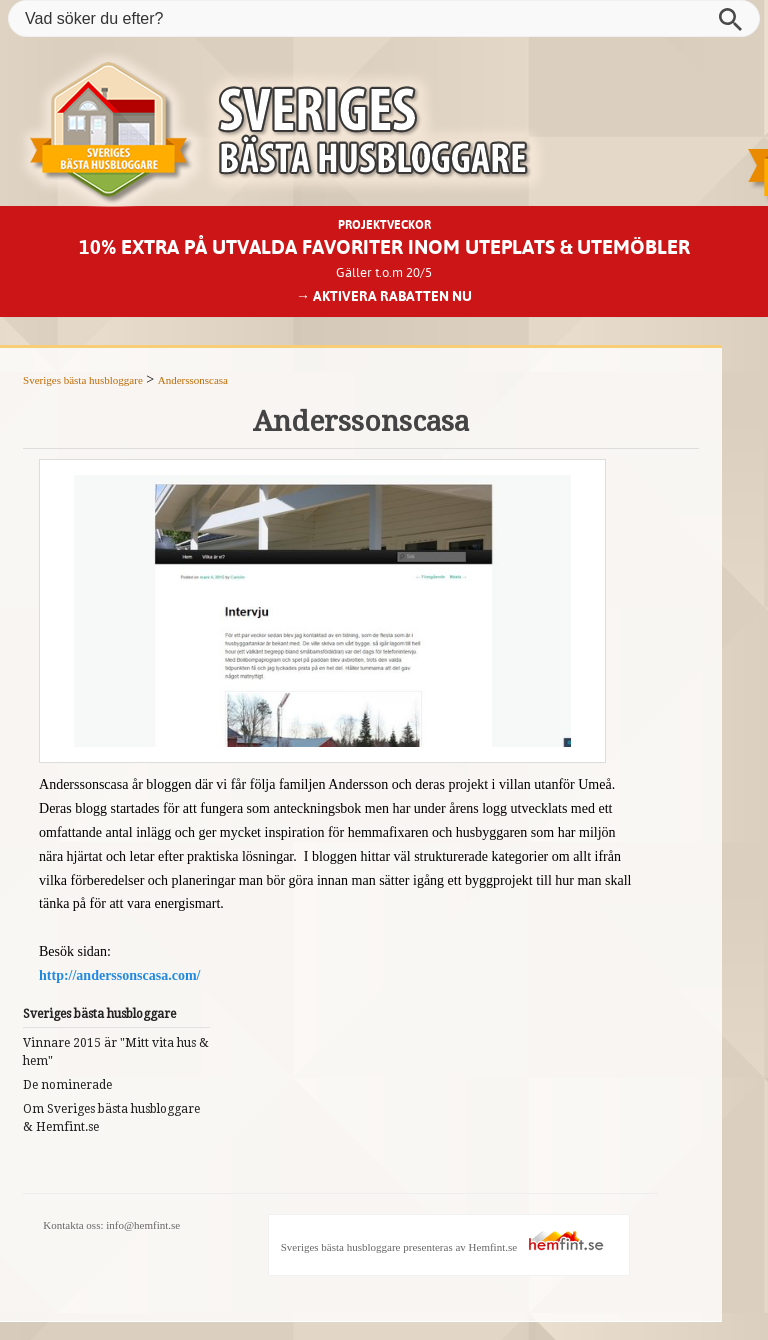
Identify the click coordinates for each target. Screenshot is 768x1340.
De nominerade (67, 1085)
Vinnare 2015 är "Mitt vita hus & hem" (116, 1052)
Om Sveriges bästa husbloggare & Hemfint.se (111, 1118)
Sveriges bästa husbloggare (83, 380)
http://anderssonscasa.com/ (119, 975)
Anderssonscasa (193, 380)
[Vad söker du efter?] (384, 18)
